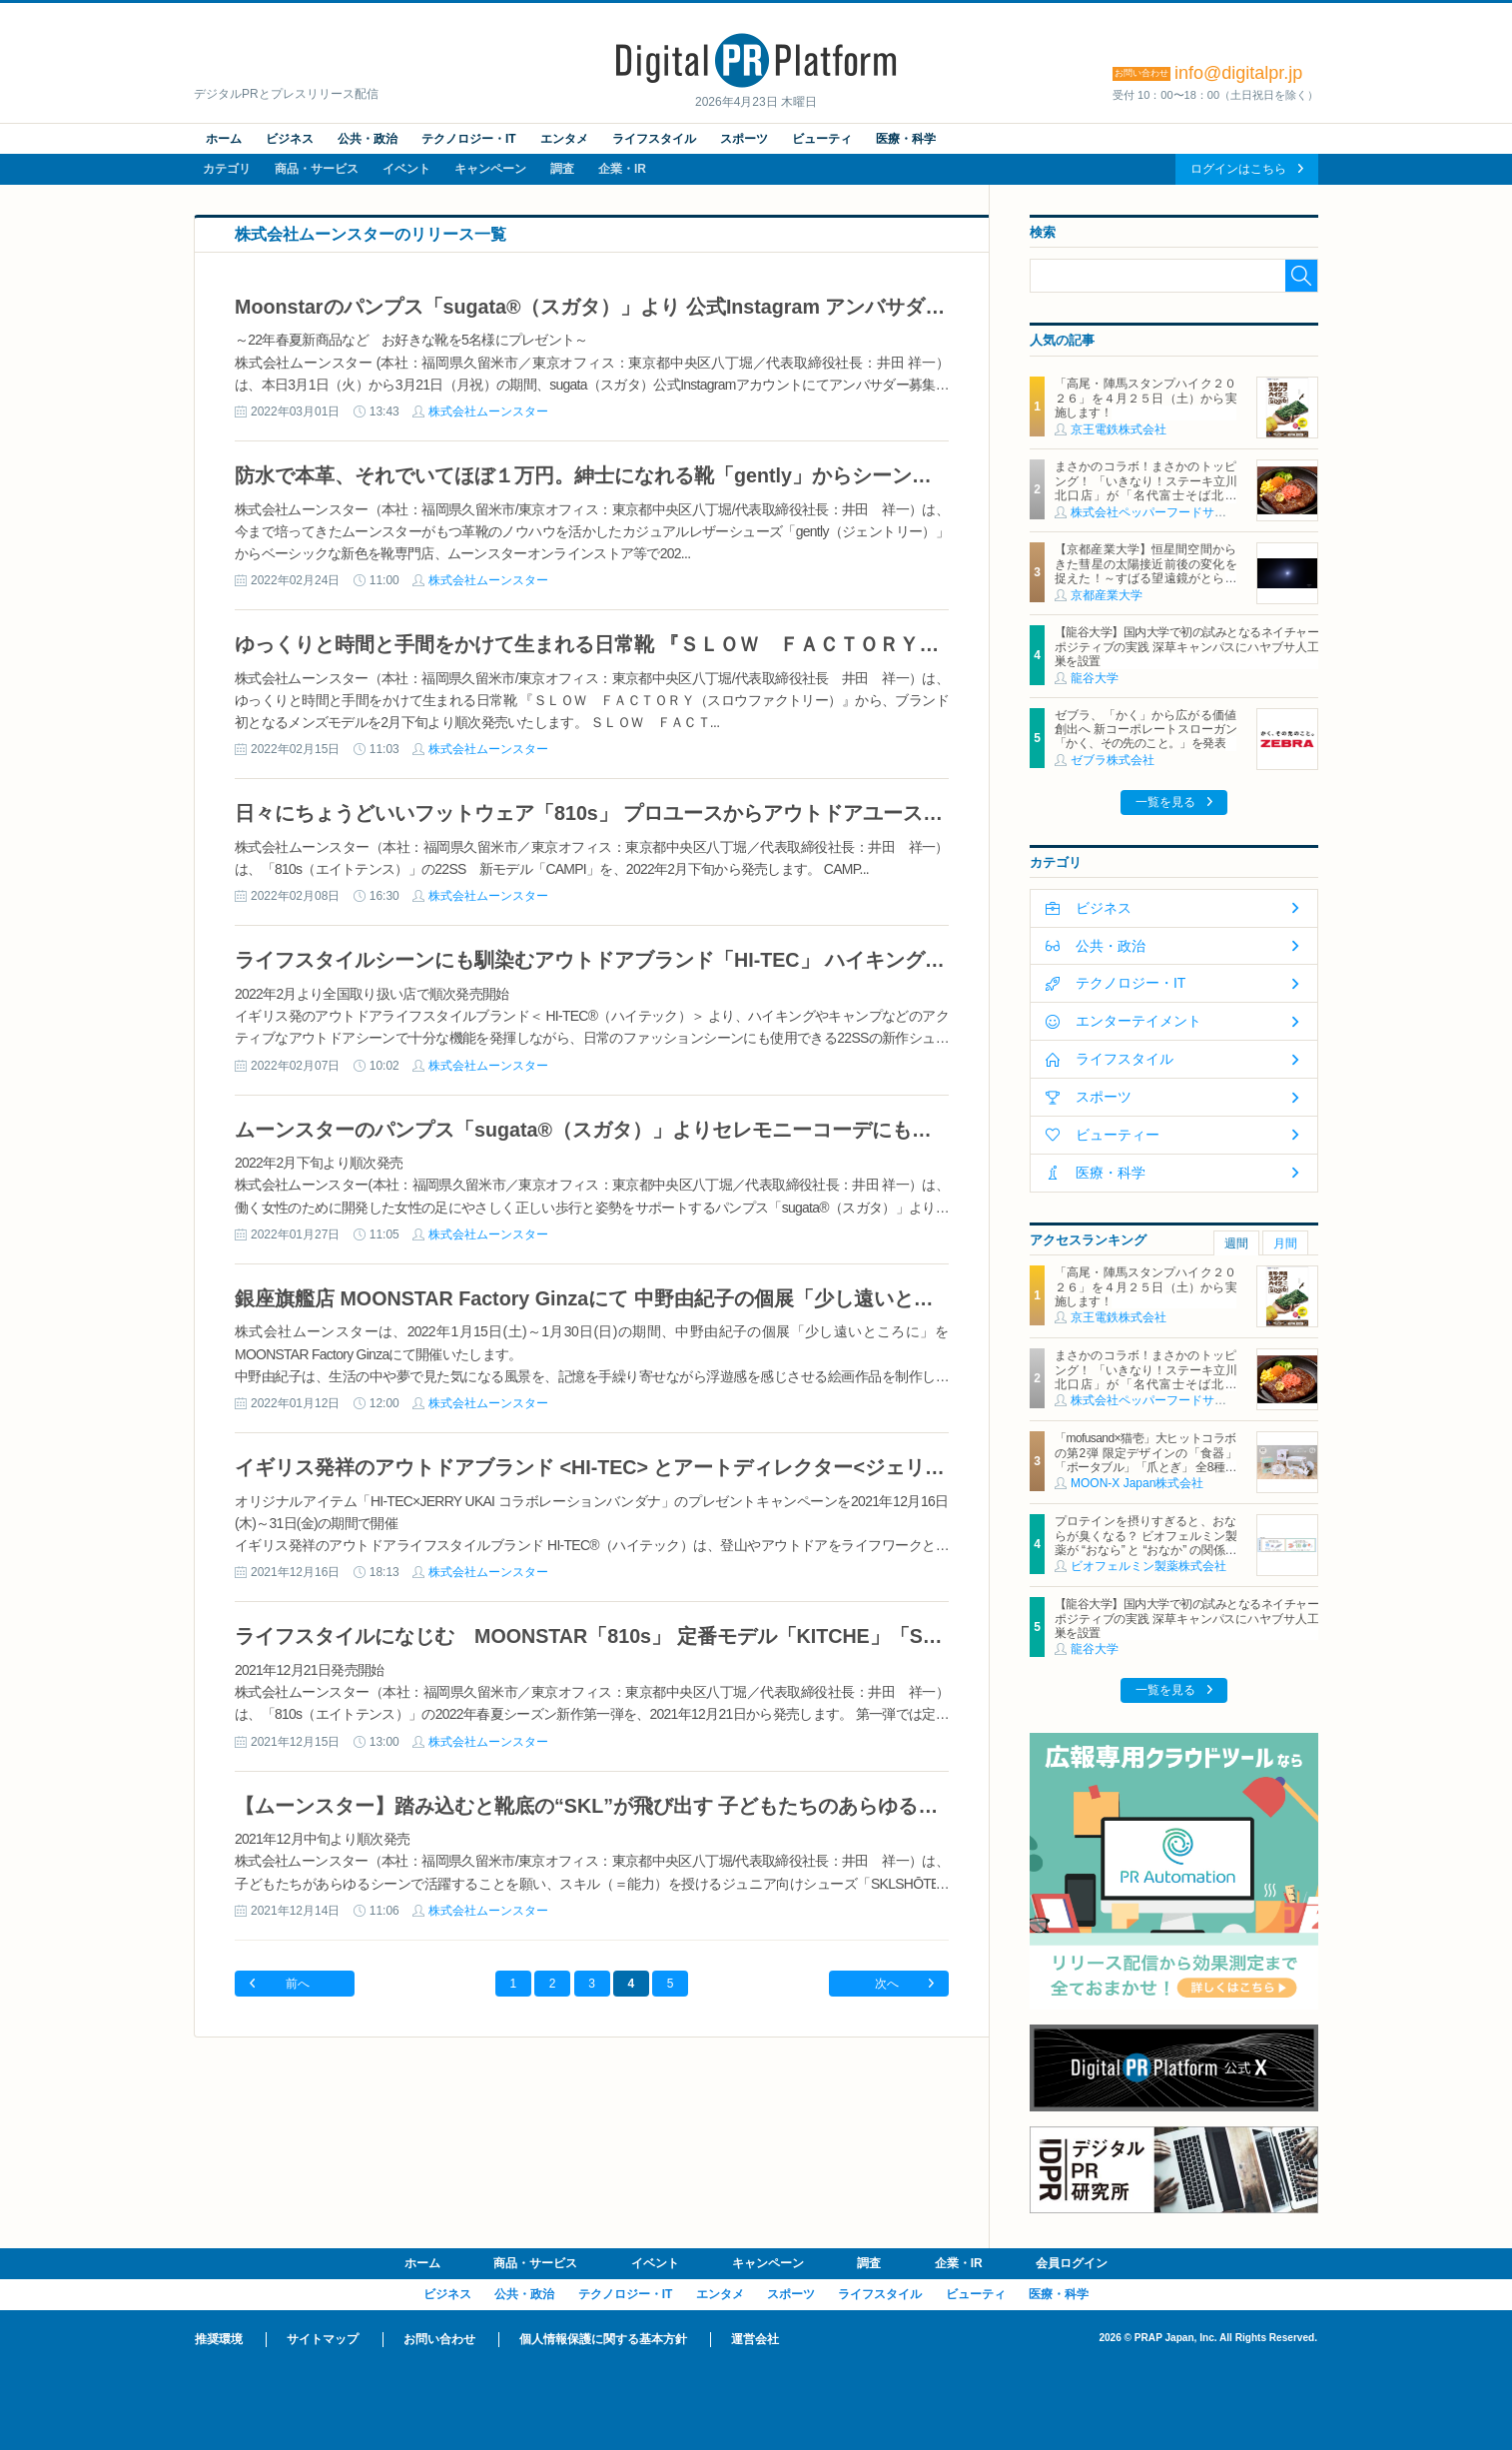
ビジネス (290, 139)
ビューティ (822, 139)
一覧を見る (1165, 802)
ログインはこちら (1238, 169)
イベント (406, 169)
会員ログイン (1072, 2263)
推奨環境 (219, 2339)
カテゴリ (227, 169)
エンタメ (564, 139)
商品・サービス (317, 169)
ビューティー (1117, 1135)
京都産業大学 (1106, 595)
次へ (887, 1984)
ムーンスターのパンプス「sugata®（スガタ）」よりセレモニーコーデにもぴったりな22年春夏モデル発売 (724, 1130)
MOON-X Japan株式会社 (1137, 1483)
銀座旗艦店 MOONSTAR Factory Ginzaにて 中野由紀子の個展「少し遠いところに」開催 (634, 1298)
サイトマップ (323, 2339)
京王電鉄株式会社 (1118, 429)
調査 (562, 169)
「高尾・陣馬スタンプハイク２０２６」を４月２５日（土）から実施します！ (1145, 398)
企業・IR (622, 169)
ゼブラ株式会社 (1112, 760)
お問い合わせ (439, 2339)
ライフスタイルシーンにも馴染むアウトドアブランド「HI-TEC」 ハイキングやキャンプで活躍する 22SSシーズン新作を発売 (796, 960)
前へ (298, 1984)
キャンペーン (490, 169)
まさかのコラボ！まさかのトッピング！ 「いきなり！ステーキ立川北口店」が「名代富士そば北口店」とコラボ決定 (1145, 487)
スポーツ (744, 139)
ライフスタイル (654, 139)
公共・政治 (367, 139)
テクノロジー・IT (468, 139)
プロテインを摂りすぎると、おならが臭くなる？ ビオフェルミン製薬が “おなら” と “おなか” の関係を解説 (1145, 1542)
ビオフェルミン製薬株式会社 (1148, 1566)
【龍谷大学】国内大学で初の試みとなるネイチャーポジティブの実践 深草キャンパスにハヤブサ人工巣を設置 (1186, 646)
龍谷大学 (1095, 678)
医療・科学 (906, 139)
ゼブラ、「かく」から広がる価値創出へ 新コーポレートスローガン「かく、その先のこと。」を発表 (1145, 729)
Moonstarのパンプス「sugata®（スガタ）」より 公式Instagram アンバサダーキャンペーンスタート (689, 307)
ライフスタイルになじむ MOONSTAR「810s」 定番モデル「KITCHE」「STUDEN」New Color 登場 (701, 1636)
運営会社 (755, 2339)
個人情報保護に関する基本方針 (603, 2339)
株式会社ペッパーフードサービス (1160, 512)
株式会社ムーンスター (488, 411)
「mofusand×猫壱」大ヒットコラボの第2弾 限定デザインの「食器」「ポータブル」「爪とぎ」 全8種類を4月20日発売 (1145, 1459)
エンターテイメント (1138, 1021)
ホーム (224, 139)
